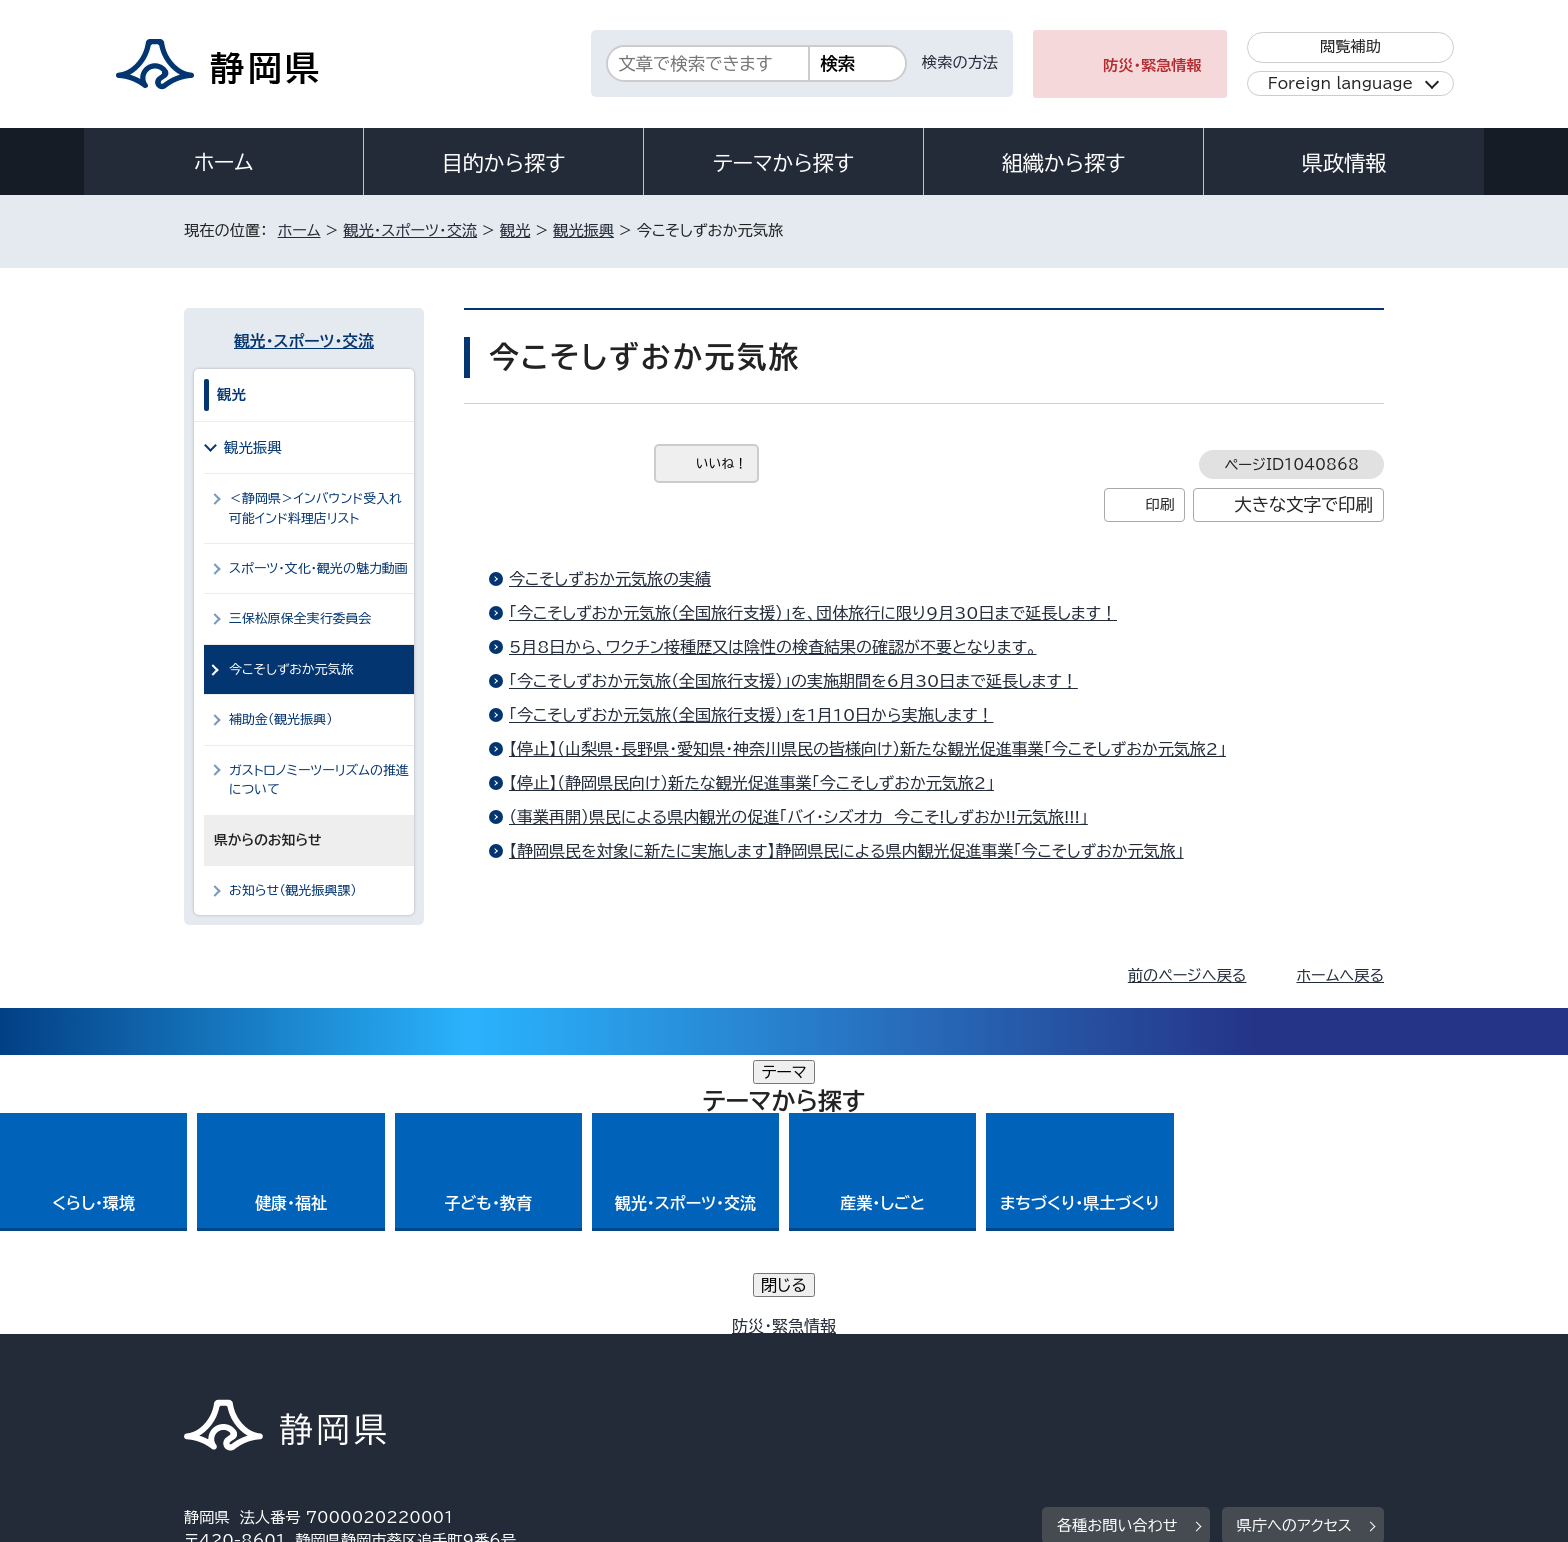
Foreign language (1340, 83)
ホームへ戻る (1340, 975)
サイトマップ (1290, 1370)
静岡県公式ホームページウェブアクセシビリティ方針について (849, 1370)
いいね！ (721, 463)
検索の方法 (960, 62)
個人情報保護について (501, 1370)
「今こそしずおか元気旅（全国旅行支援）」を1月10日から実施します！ (751, 715)
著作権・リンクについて (277, 1370)
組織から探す (1064, 163)
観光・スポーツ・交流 (410, 230)
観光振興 (583, 230)
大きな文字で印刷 (1303, 504)
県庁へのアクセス (1294, 1246)
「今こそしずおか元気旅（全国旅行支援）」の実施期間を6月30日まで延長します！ (793, 681)
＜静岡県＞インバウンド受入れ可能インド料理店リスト (315, 508)
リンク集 (1150, 1370)
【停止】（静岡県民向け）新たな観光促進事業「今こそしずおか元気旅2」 (751, 783)
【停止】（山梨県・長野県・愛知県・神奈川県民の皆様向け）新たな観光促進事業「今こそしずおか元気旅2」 (867, 749)
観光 (515, 230)
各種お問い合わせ (1117, 1246)
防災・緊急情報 (1152, 65)
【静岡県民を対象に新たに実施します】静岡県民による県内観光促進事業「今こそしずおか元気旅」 (846, 851)
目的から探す (504, 163)
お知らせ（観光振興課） (293, 890)
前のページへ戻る (1187, 975)
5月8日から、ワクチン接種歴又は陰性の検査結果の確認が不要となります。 (773, 647)
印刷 (1159, 504)
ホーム (224, 162)
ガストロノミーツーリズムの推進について (319, 780)
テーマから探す (783, 163)
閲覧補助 (1350, 46)
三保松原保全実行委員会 (300, 618)
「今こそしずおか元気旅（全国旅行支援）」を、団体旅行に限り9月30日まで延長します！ (813, 613)
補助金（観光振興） (281, 719)
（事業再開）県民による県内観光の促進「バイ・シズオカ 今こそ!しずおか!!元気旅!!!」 (798, 817)
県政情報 (1344, 163)
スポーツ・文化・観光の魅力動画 (318, 568)
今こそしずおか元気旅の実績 (610, 579)
